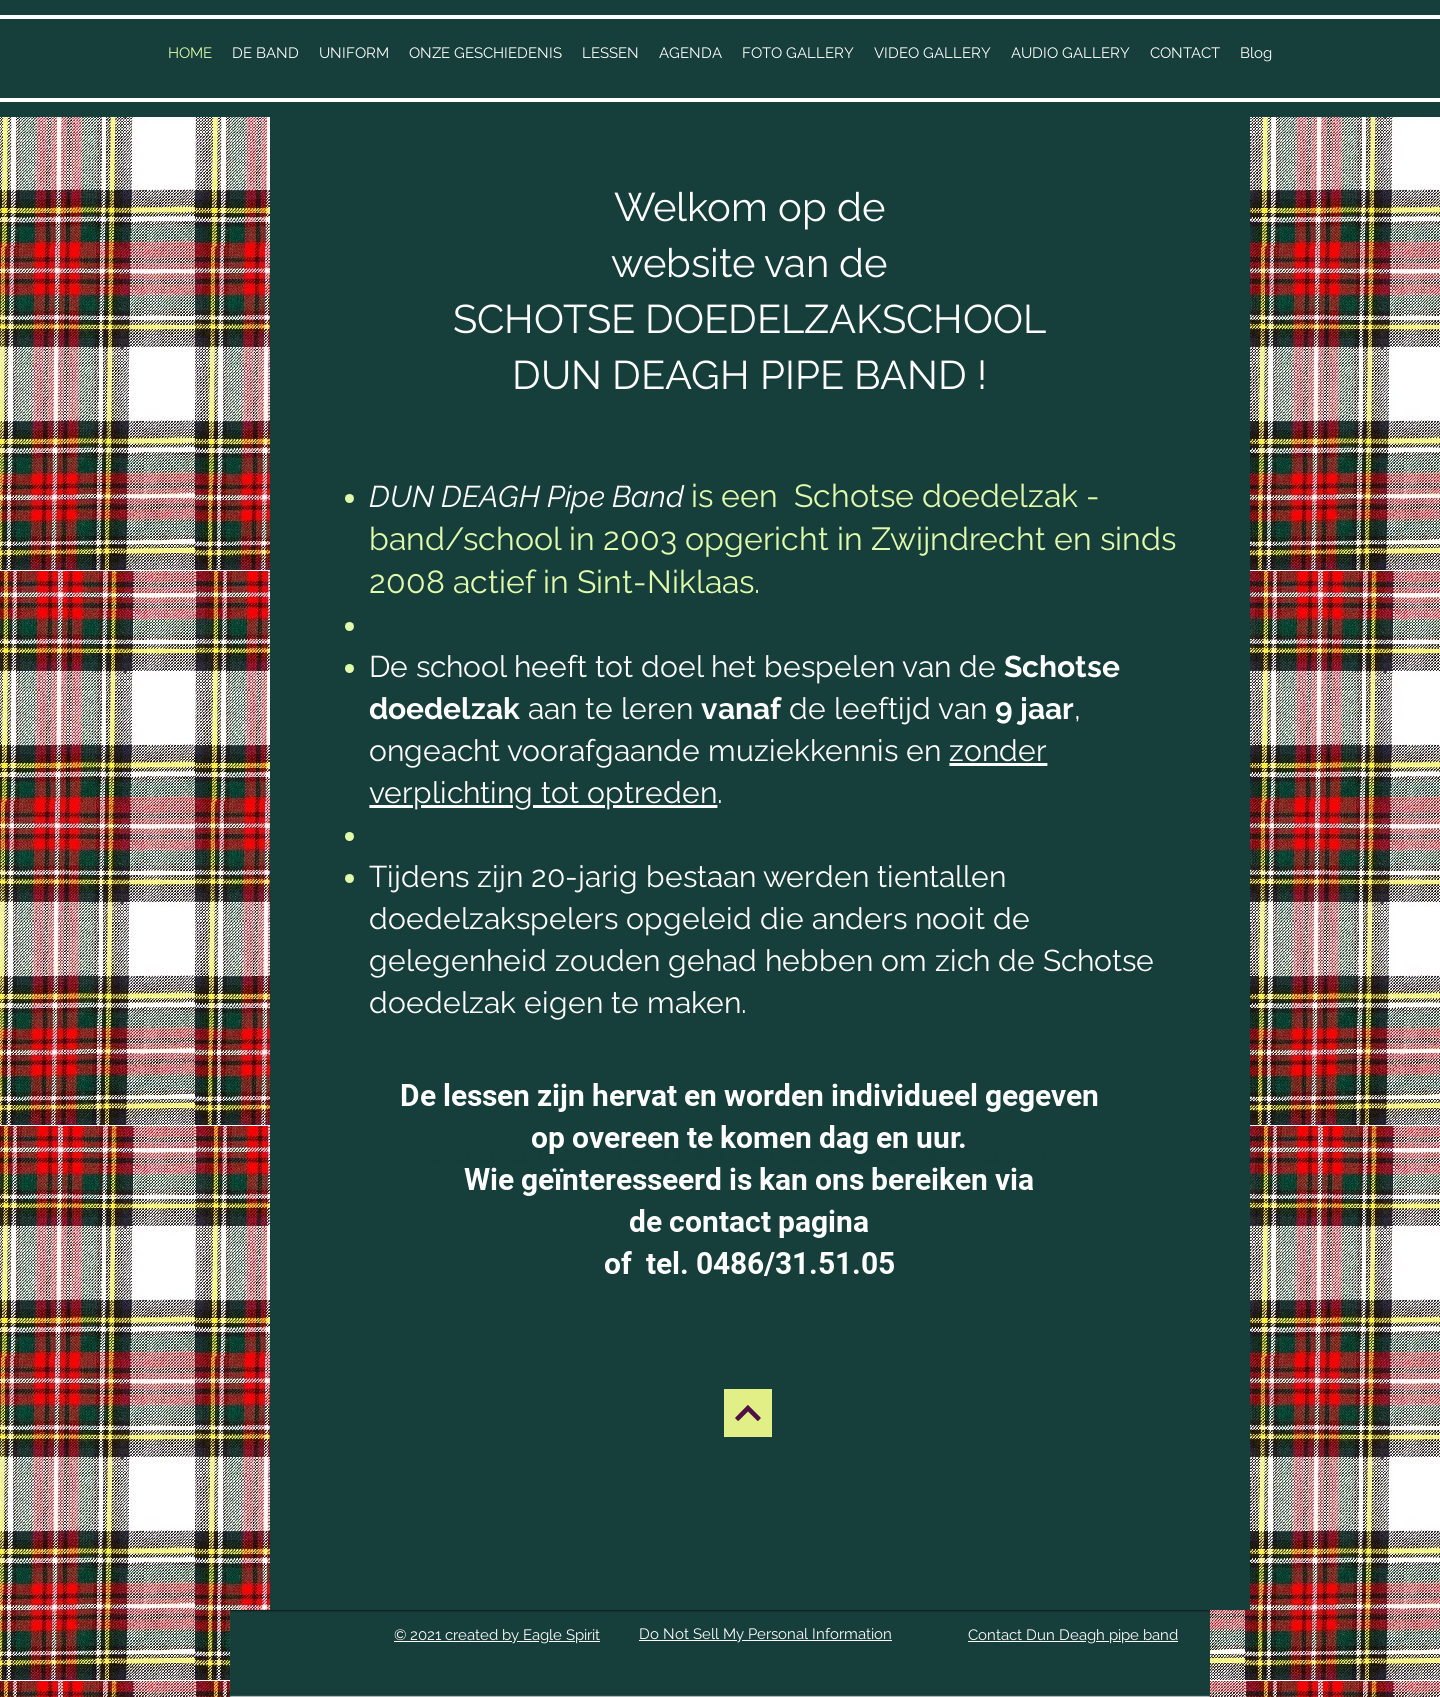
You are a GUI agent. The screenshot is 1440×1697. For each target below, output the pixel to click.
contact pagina (769, 1221)
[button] (485, 53)
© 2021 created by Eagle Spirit (497, 1635)
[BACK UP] (748, 1413)
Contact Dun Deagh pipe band (1073, 1635)
